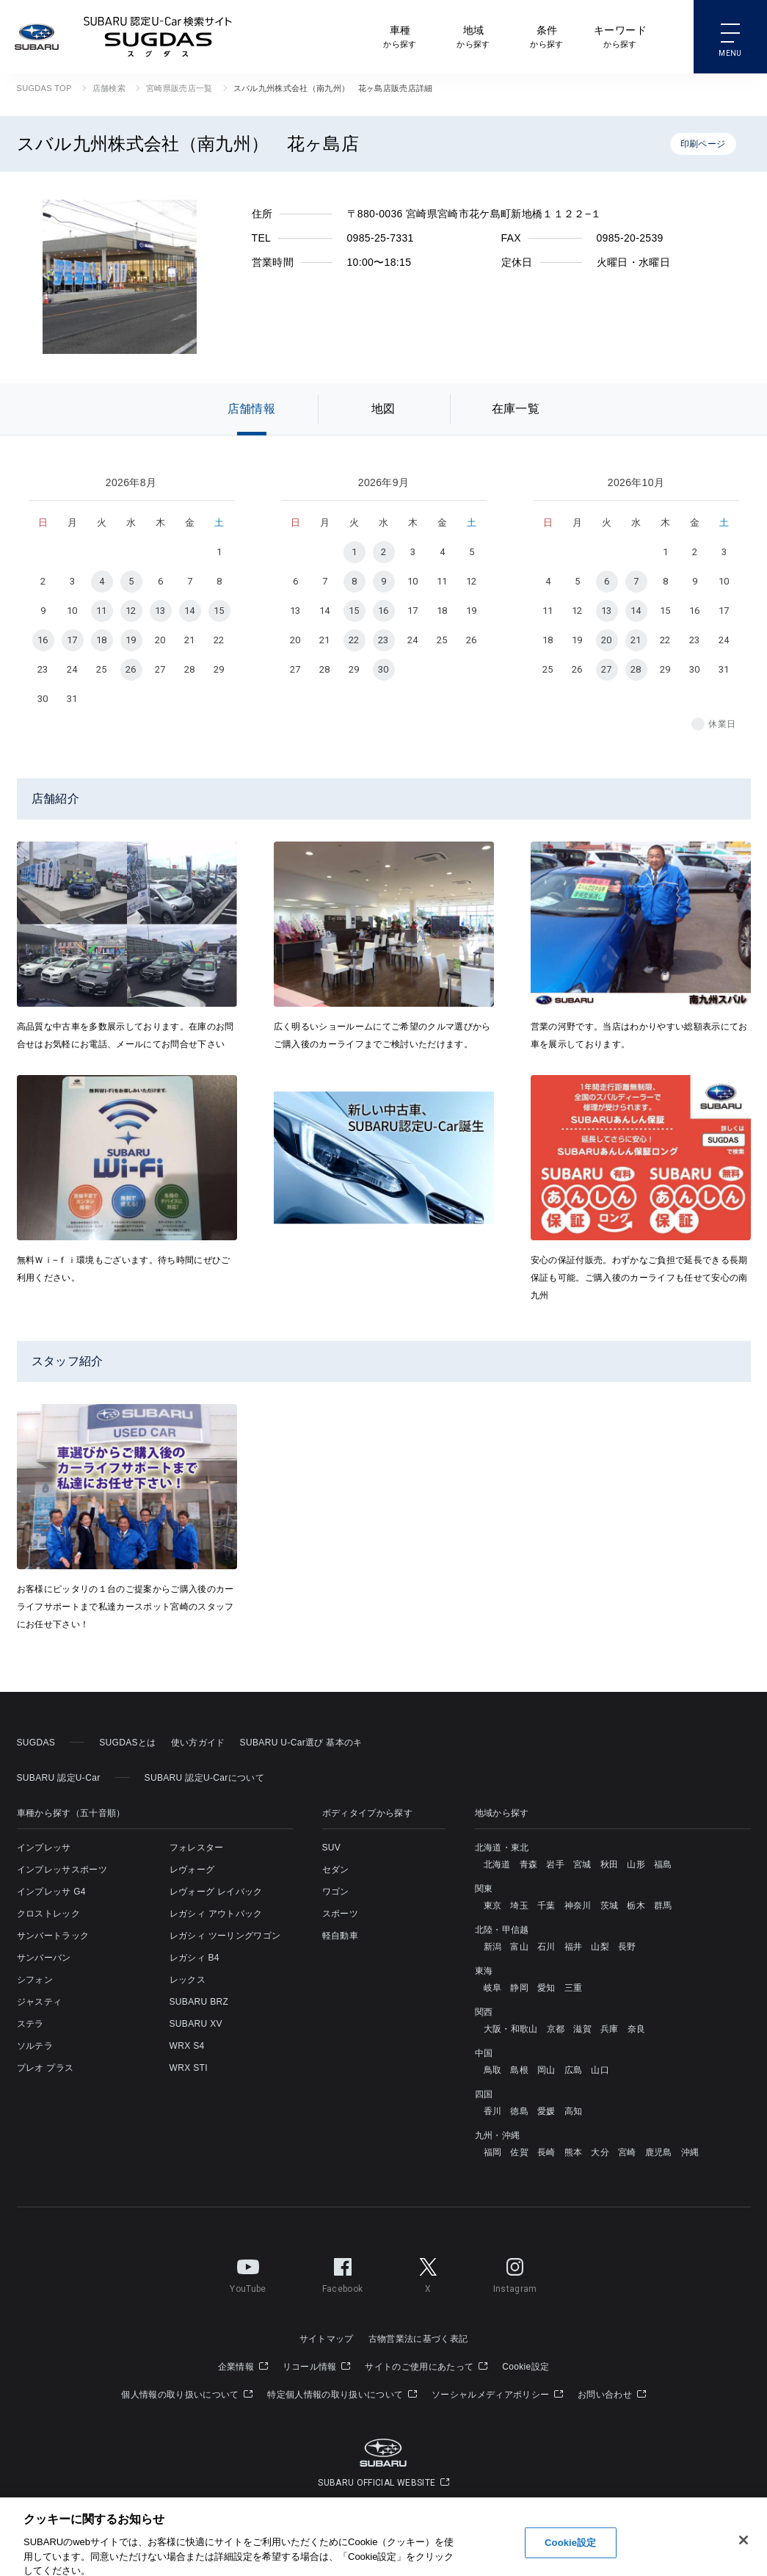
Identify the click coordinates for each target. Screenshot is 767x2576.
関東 (484, 1889)
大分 (600, 2152)
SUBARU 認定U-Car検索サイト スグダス (157, 37)
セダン (335, 1869)
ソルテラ (35, 2046)
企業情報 (243, 2367)
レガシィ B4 (194, 1958)
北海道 (497, 1864)
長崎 (546, 2152)
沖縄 (690, 2152)
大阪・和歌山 (511, 2029)
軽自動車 (340, 1936)
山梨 (600, 1947)
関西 (484, 2012)
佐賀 (519, 2152)
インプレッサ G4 (51, 1891)
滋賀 (582, 2029)
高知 (573, 2111)
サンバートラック (53, 1936)
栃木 (636, 1905)
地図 (383, 408)
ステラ (30, 2024)
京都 (556, 2029)
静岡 (519, 1988)
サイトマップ (326, 2339)
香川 (493, 2111)
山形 (636, 1864)
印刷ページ (703, 144)
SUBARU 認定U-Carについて (204, 1778)
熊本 (573, 2152)
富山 (519, 1947)
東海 (484, 1971)
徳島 (519, 2111)
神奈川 (578, 1905)
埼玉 (519, 1905)
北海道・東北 (502, 1847)
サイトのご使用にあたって (426, 2367)
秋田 (609, 1864)
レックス (188, 1980)
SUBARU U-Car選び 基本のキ (301, 1742)
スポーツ (340, 1914)
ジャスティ (39, 2002)
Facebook (342, 2272)
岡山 (546, 2070)
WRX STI (189, 2068)
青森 (529, 1864)
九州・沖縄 (497, 2135)
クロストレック (48, 1914)
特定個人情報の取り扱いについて (342, 2394)
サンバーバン (44, 1958)
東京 (493, 1905)
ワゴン (335, 1891)
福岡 (493, 2152)
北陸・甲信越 (502, 1930)
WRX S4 (187, 2046)
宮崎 (627, 2152)
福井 (573, 1947)
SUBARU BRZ (199, 2002)
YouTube (248, 2272)
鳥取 (493, 2070)
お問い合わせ (612, 2394)
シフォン (35, 1980)
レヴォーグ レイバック (216, 1891)
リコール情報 (317, 2367)
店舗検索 (109, 88)
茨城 (609, 1905)
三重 (573, 1988)
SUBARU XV (196, 2024)
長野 (627, 1947)
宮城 (582, 1864)
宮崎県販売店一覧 (179, 88)
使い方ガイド (198, 1742)
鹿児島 (658, 2152)
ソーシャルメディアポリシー (497, 2394)
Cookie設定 (525, 2367)
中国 (484, 2053)
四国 (484, 2094)
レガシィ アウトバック (216, 1914)
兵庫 (609, 2029)
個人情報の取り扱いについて (186, 2394)
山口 (600, 2070)
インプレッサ (44, 1847)
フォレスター (197, 1847)
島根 (519, 2070)
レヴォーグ (192, 1869)
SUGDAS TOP (44, 88)
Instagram (515, 2272)
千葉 (546, 1905)
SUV (331, 1847)
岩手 (555, 1864)
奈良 (637, 2029)
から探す (399, 35)
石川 (546, 1947)
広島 (573, 2070)
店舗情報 (251, 408)
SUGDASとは (127, 1742)
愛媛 (546, 2111)
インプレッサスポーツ (62, 1869)
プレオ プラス (45, 2068)
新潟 (493, 1947)
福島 (663, 1864)
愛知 (546, 1988)
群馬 (663, 1905)
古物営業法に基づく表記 (418, 2339)
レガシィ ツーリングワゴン (225, 1936)
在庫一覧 (515, 408)
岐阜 (493, 1988)
